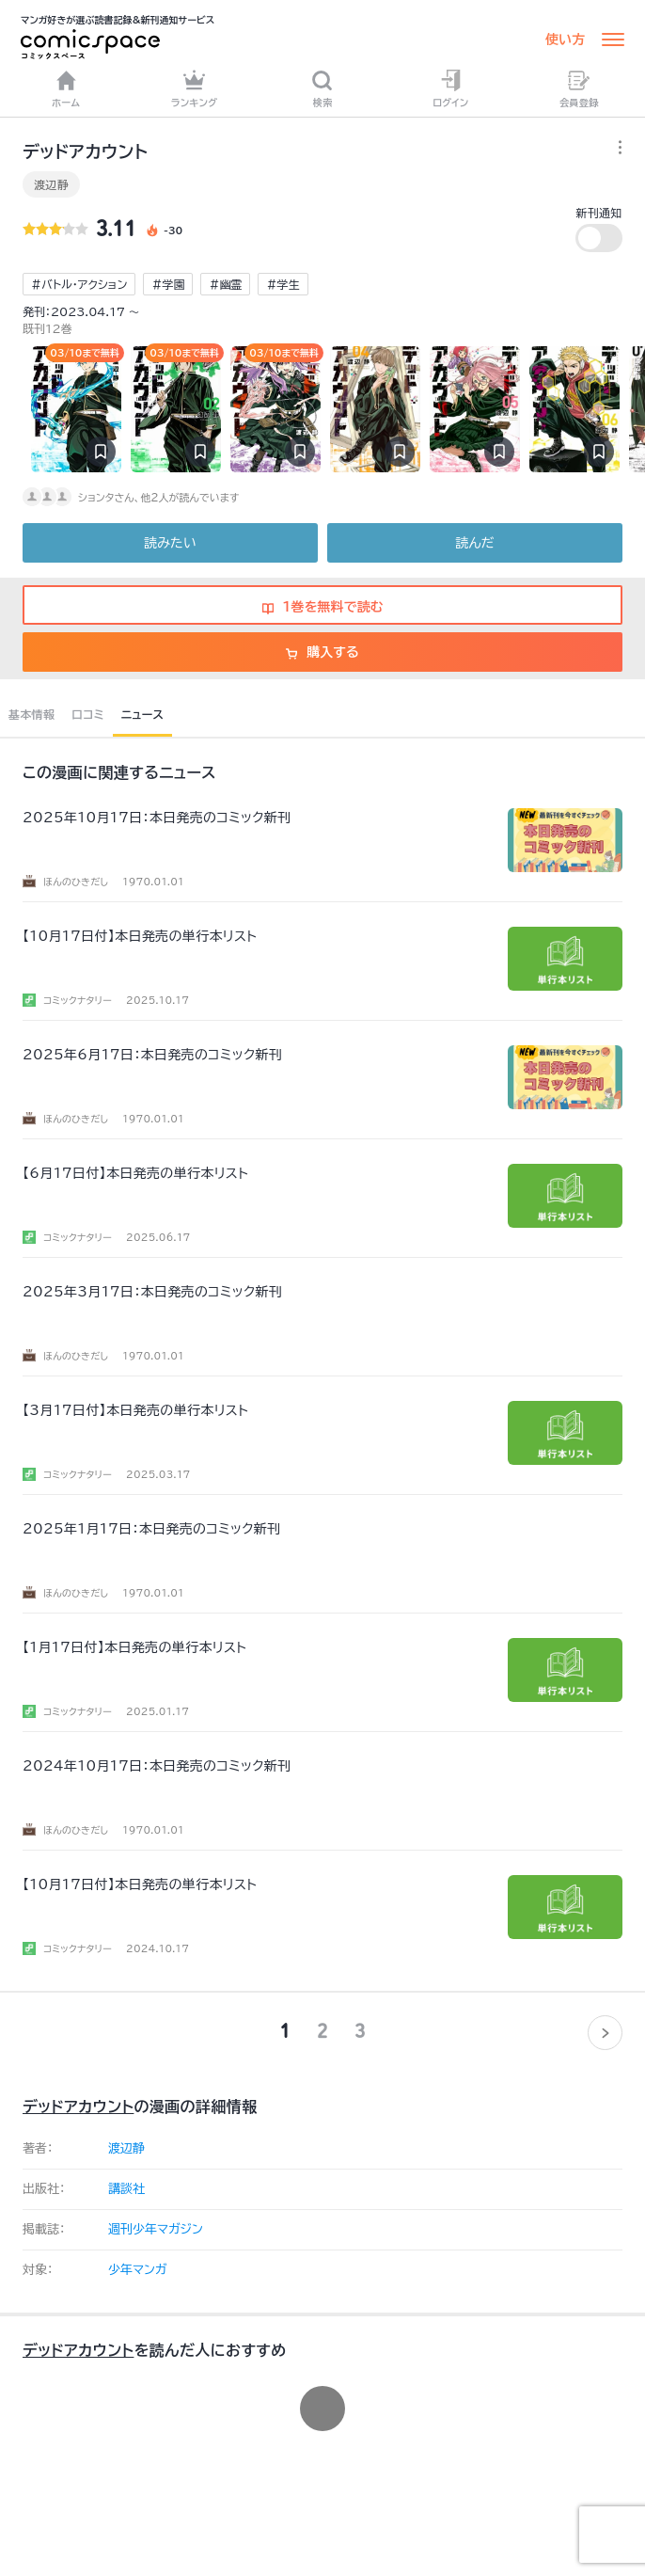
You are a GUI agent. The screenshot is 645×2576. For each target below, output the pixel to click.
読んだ (474, 542)
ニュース (142, 714)
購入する (322, 652)
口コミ (87, 714)
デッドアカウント (78, 2106)
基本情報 (31, 714)
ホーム (66, 88)
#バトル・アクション (79, 284)
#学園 (167, 284)
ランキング (194, 88)
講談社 (126, 2189)
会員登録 (579, 88)
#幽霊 (225, 284)
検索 (322, 88)
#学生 (282, 284)
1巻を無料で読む (323, 606)
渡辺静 (51, 184)
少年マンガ (137, 2270)
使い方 (565, 39)
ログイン (450, 88)
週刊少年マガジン (155, 2229)
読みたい (170, 542)
